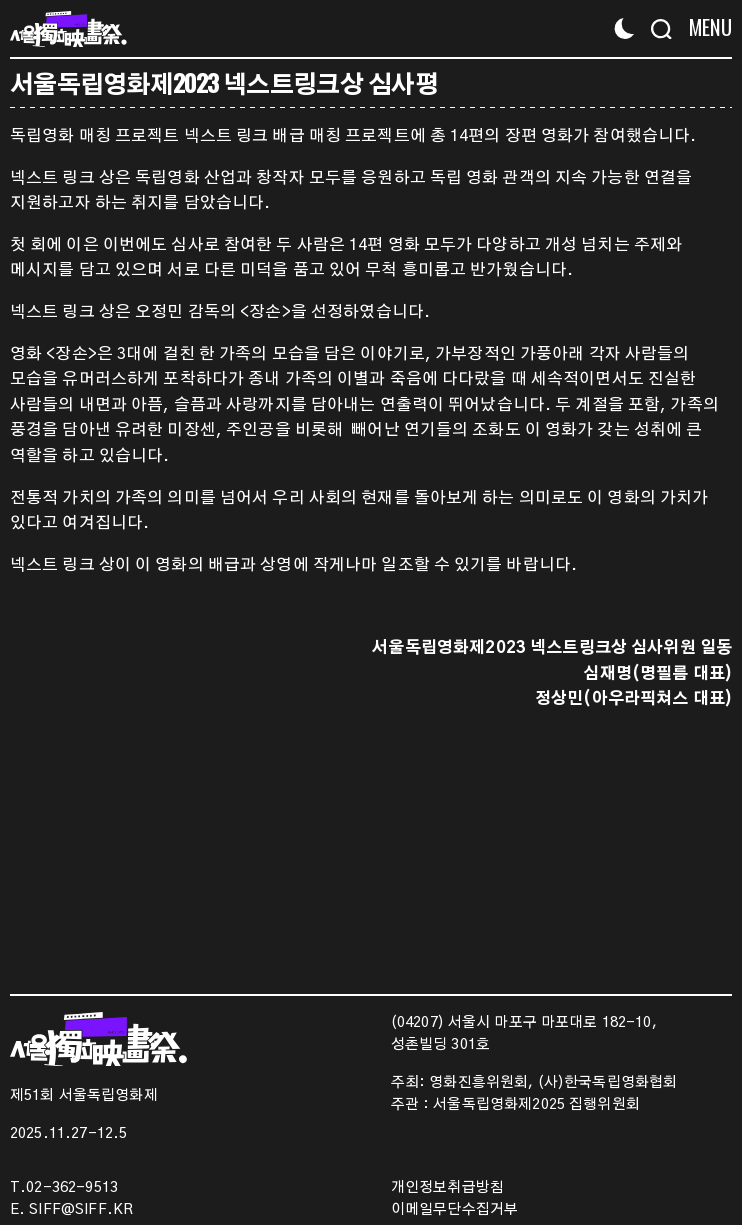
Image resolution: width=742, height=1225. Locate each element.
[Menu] (704, 27)
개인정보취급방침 (447, 1188)
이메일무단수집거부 (454, 1210)
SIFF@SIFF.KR (81, 1210)
